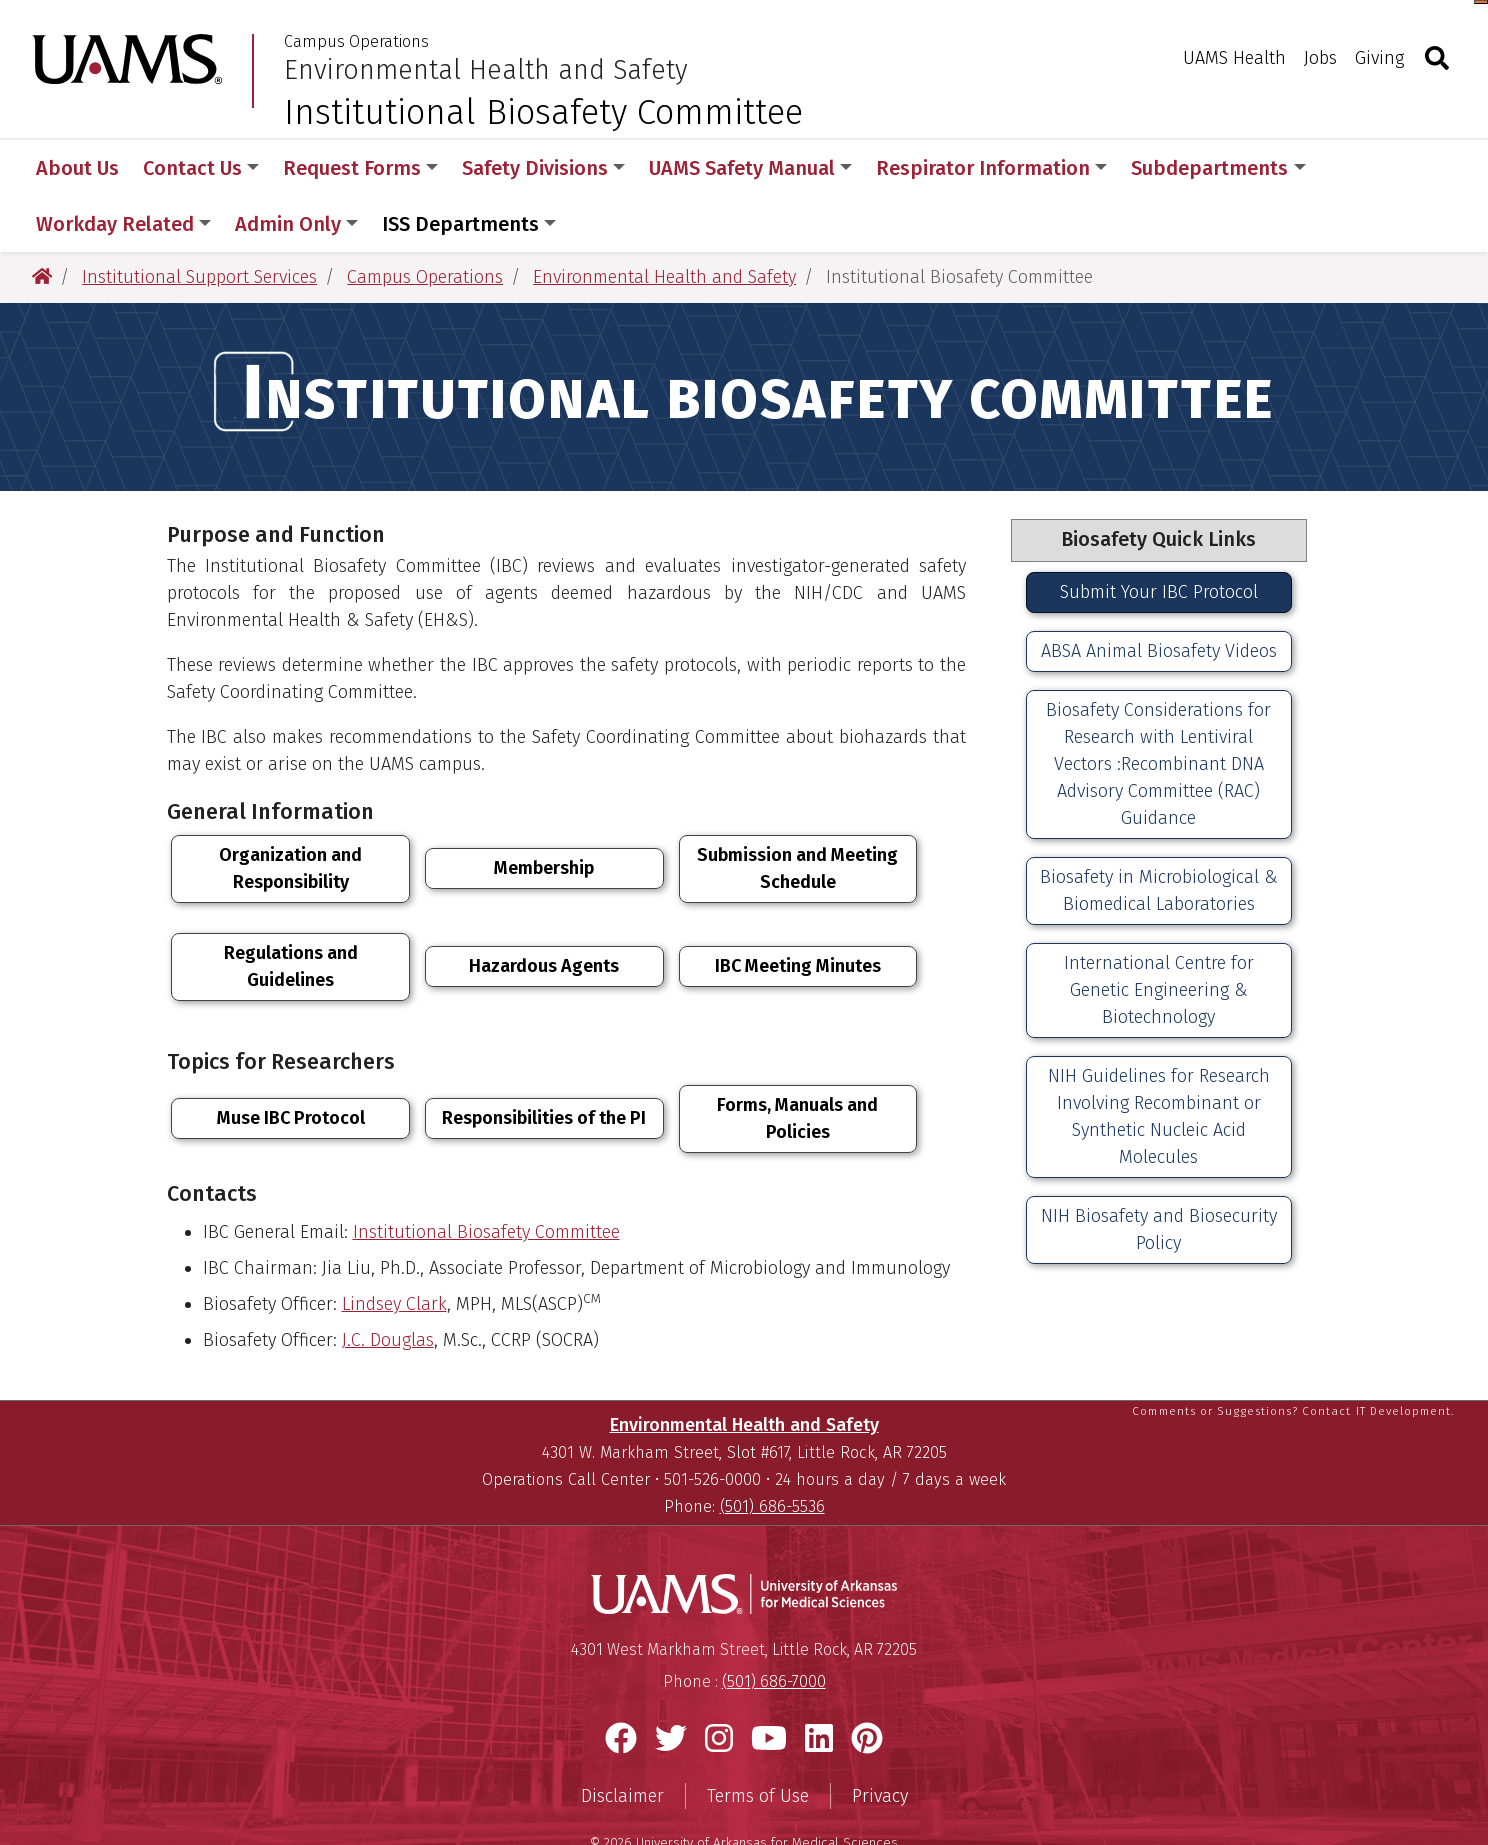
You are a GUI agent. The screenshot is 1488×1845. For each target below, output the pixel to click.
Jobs (1320, 58)
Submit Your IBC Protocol (1159, 536)
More (1364, 168)
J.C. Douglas (388, 1284)
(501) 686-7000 (774, 1629)
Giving (1379, 58)
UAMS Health (1234, 58)
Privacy (880, 1744)
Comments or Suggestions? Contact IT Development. (1293, 1359)
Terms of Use (758, 1744)
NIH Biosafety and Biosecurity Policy (1159, 1173)
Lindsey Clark (394, 1248)
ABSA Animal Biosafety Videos (1159, 595)
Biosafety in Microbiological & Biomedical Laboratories (1159, 834)
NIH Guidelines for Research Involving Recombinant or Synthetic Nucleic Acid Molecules (1159, 1060)
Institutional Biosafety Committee (486, 1176)
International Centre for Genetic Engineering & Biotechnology (1159, 934)
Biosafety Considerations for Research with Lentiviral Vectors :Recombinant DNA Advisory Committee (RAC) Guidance (1158, 708)
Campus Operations (356, 42)
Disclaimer (622, 1744)
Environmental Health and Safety (486, 70)
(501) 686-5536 (772, 1454)
